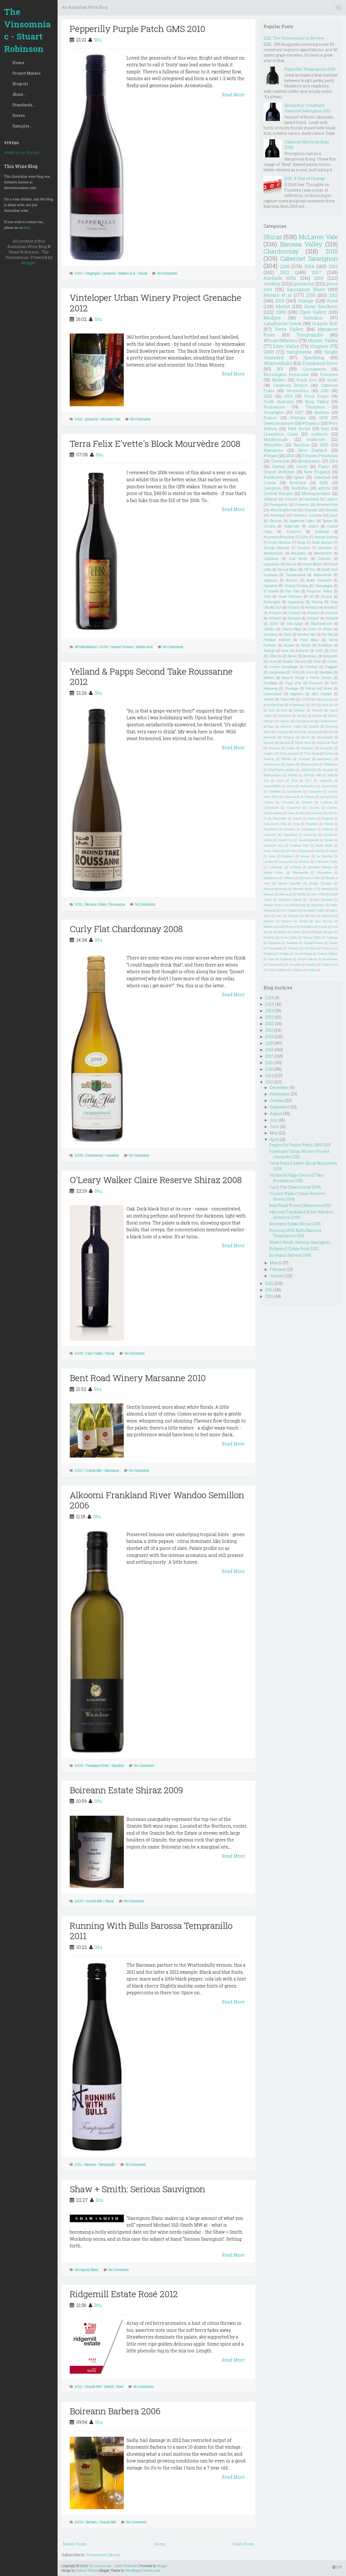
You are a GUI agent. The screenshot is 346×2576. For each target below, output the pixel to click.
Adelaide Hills (280, 278)
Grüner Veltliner (279, 471)
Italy (325, 428)
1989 (319, 775)
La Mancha (325, 856)
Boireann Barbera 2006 (115, 2411)
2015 (331, 251)
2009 (79, 1901)
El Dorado (271, 591)
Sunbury (269, 937)
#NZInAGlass (273, 775)
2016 (285, 266)
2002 (319, 650)
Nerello (301, 894)
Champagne (324, 585)
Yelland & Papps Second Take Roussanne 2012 (151, 676)
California (271, 558)
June (274, 1126)
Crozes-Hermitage (283, 667)
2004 (333, 461)
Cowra (270, 482)
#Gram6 (294, 618)
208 (335, 705)
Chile (317, 661)
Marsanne (112, 1470)
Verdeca (269, 954)
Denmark (312, 499)
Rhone (303, 921)
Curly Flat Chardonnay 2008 (126, 928)
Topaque (332, 937)
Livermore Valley (326, 862)
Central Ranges (278, 493)
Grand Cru (285, 840)
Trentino (303, 548)
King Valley (317, 401)
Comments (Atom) (103, 2554)
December (279, 1087)
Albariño (275, 656)
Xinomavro (330, 959)
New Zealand (312, 450)
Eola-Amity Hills (275, 824)
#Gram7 (313, 618)
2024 (289, 455)
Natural (285, 743)
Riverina (298, 482)
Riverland (278, 515)
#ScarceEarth (325, 699)
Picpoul (326, 596)
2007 (299, 412)
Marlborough (276, 439)
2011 (78, 2164)
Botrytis (292, 580)
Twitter (329, 753)
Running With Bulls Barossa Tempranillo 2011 (151, 1930)
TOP (337, 2567)
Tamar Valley (312, 937)
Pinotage (291, 688)
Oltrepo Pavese (274, 905)
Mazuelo (328, 732)
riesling (272, 283)
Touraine (292, 943)
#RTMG (293, 775)
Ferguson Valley (319, 591)
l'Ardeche (327, 964)
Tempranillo (107, 2164)
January (277, 1275)
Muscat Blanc (287, 569)
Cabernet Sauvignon (309, 258)
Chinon (269, 802)
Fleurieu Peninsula (320, 455)
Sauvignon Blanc (86, 2269)
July (274, 1119)
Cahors (285, 721)
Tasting (317, 602)
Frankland (271, 829)
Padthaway (297, 905)
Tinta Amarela (289, 753)
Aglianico (271, 580)
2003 (334, 650)
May (274, 1132)
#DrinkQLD (308, 770)
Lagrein (332, 499)
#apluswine (323, 575)
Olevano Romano (320, 899)
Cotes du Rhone (320, 629)
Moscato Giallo (310, 878)
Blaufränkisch (321, 623)
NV (280, 369)
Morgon (288, 737)
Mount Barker (312, 564)
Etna (296, 824)
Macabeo (326, 672)
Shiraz (142, 273)
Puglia (291, 748)
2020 (288, 396)
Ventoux (328, 948)
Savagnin (326, 748)
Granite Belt (93, 1470)
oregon (290, 764)
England (327, 818)
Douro (312, 818)
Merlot (109, 2386)
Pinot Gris (307, 379)
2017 (316, 272)
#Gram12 (302, 650)
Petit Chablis (289, 910)
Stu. (98, 40)
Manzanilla (300, 872)
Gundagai (282, 732)
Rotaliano (307, 926)
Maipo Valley (273, 872)
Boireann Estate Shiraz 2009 (126, 1790)
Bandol (302, 716)
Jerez (272, 856)
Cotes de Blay (296, 813)
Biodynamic (309, 461)
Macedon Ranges (320, 867)
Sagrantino (296, 602)
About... (19, 94)
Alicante (317, 710)
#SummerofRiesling (279, 537)
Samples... (22, 125)
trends (311, 970)
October (277, 1100)
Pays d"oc (293, 683)
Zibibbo (286, 759)
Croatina (316, 813)
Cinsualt (288, 802)
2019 (279, 301)
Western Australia (307, 515)
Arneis (313, 526)
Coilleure (326, 802)
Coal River (298, 558)
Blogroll (20, 83)
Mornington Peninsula (286, 374)
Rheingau (307, 748)
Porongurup (278, 504)
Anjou (290, 786)
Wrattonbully (278, 363)
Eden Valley (286, 346)
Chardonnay (94, 1155)
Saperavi (296, 694)
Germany (270, 634)
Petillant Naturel (277, 640)
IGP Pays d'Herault (298, 851)
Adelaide (270, 499)
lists (267, 970)
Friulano (289, 829)
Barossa (90, 2164)
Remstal (327, 916)
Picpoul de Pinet (327, 743)
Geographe (92, 273)
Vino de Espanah (280, 959)
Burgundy (330, 656)
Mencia (291, 564)
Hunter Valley (323, 340)
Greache (313, 726)
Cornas (332, 661)
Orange (306, 301)
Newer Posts (75, 2544)
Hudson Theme (86, 2570)
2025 (325, 705)
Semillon (118, 1765)
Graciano (311, 510)
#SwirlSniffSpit (274, 705)
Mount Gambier (289, 883)
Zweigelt (304, 759)
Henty (298, 732)
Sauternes (280, 932)
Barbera (91, 2522)
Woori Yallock (307, 959)
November (280, 1094)
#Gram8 (332, 618)
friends (311, 964)
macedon (112, 1155)
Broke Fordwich (319, 580)
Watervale (292, 526)
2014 (309, 266)
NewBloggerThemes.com (142, 2570)
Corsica (314, 807)
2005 (324, 482)
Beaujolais (298, 553)
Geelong (327, 829)
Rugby (323, 926)
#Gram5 (275, 618)
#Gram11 (311, 607)
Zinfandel (322, 531)
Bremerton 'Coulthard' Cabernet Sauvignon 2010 (307, 108)
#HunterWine (327, 504)
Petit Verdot (299, 428)
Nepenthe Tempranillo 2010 (309, 69)
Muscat (269, 743)
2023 (324, 444)
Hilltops (298, 417)
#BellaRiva (331, 764)
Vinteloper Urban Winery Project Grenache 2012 (155, 302)
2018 (319, 278)
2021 (325, 390)
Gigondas (270, 835)
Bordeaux (310, 656)
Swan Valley (289, 937)
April (274, 1139)
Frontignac (309, 829)
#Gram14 (275, 612)
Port (279, 916)
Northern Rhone (290, 899)
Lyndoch (295, 867)
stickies (296, 970)
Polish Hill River (319, 688)
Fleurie (328, 824)
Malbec (279, 379)
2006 (79, 1765)
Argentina (284, 716)
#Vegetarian (297, 705)
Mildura (289, 878)
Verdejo (284, 954)
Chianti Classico (294, 661)
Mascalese (324, 872)
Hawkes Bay (306, 634)
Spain (299, 477)
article (324, 488)
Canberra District (290, 385)
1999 (330, 775)
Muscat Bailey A (304, 889)
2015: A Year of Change (304, 178)
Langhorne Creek (283, 323)
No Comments (167, 273)
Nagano (269, 894)
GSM (267, 596)
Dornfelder (280, 818)
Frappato (331, 667)
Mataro (269, 677)
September (280, 1106)
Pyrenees (329, 374)
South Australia (279, 401)
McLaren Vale (110, 419)
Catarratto (315, 791)
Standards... (23, 104)
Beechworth (323, 553)
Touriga (269, 650)
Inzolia (320, 851)
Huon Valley (272, 851)
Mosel (305, 737)
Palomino (317, 905)
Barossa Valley (95, 904)
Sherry (296, 932)
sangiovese (299, 352)
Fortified (311, 667)
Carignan (272, 488)
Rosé (120, 2386)
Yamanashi (276, 964)
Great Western (290, 596)
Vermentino (298, 390)
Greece (329, 840)
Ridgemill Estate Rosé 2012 (124, 2294)
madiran (281, 970)
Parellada (270, 683)
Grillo (295, 672)
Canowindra (329, 786)
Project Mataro (26, 73)
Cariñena (274, 791)
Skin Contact (321, 694)
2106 (304, 537)
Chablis (269, 629)
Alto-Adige (295, 623)
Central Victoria (122, 647)
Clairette (306, 802)
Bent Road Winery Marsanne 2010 (138, 1377)
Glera (287, 634)
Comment (294, 807)
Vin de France (303, 954)
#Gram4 (331, 612)
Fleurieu (275, 520)
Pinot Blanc (309, 640)
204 (266, 780)
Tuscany (294, 948)
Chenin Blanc (292, 629)
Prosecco (302, 504)
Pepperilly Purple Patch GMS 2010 (137, 28)
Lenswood (286, 862)
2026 (269, 997)
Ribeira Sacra (272, 926)
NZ (312, 596)
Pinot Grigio (316, 396)
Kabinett (288, 856)
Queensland (273, 694)
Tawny (306, 645)
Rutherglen (272, 602)
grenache (109, 273)
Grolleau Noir (299, 845)
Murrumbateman (275, 889)
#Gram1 (293, 607)
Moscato (331, 510)
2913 (308, 780)
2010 (78, 273)
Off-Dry (309, 569)
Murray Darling (326, 537)
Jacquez (312, 732)
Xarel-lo (269, 759)
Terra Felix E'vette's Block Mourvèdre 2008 (155, 443)
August (276, 1113)
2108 (294, 780)
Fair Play (293, 591)
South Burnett (322, 542)
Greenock (280, 461)
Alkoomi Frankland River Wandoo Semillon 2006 (157, 1500)
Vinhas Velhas (327, 954)
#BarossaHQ (309, 764)
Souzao (288, 645)
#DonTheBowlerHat (281, 770)
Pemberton (274, 477)
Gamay (278, 466)
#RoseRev (273, 444)
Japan (334, 851)
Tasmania (315, 406)
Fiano (323, 466)
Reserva (269, 921)
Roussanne (117, 904)
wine (285, 650)
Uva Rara (310, 948)
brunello (295, 964)
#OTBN (306, 699)
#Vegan (271, 455)
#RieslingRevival (283, 510)
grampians (324, 759)
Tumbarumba (295, 575)
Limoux (304, 862)
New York (318, 894)
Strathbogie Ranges (320, 932)
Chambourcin (304, 721)
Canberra (271, 585)
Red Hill (310, 916)
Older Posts (243, 2544)
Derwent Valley (291, 726)
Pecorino (315, 683)
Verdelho (299, 488)
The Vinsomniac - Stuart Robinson (27, 30)
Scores (18, 115)
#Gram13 (331, 607)
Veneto (269, 699)
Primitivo (294, 531)
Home (18, 62)
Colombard (271, 807)
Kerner (305, 856)
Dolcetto (324, 558)
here (27, 228)
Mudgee (272, 318)
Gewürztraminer (279, 423)
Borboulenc (307, 786)
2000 (274, 623)
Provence (274, 748)
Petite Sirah (303, 743)
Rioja (301, 542)
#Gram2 (294, 612)
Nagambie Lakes (302, 520)
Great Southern (321, 306)
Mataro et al (127, 273)
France (270, 417)
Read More (233, 94)
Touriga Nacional (277, 548)
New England (317, 471)
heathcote (316, 439)
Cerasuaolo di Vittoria (299, 797)
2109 (284, 710)
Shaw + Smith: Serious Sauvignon (137, 2189)
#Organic (311, 423)
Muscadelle (324, 737)
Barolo (292, 656)
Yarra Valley (289, 329)
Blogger (28, 262)
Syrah (332, 379)
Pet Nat (327, 634)
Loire (309, 672)
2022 (268, 396)
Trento (333, 943)
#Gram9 (327, 770)
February (278, 1269)
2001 (314, 705)
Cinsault (291, 499)
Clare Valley (94, 1353)
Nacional (328, 889)
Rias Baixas (324, 921)
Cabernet (322, 477)
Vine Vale (287, 699)
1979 (307, 775)
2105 (271, 710)
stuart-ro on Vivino (21, 152)
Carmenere (294, 791)
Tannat (327, 520)
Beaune (317, 716)
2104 (280, 780)
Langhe (269, 862)
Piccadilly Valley (313, 910)
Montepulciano (316, 493)
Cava (272, 661)
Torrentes (274, 943)
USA (278, 607)
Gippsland (290, 835)
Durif (334, 515)
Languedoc (272, 564)
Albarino (299, 710)
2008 (104, 647)
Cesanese (327, 797)
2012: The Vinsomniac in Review (294, 38)
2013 (333, 266)
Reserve (286, 921)
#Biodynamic (273, 553)
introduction (272, 764)
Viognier (319, 346)
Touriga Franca (313, 943)
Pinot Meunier (280, 542)
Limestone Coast (281, 434)
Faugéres (312, 824)
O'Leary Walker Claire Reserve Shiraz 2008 (156, 1179)
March (276, 1262)
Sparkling (313, 357)
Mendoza (270, 737)
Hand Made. (324, 845)
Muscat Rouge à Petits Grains (307, 677)
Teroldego (325, 645)
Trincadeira (275, 948)
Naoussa (285, 894)
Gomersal (310, 835)
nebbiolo (319, 434)
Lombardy (275, 867)
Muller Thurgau (320, 883)
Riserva (291, 926)
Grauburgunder (308, 840)
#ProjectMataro (86, 647)
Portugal (293, 916)
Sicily (301, 466)
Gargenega (277, 672)
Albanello (326, 780)
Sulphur (269, 753)
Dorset (297, 818)
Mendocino (271, 878)
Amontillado (272, 786)
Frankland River (97, 1765)
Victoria (269, 526)
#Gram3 (313, 612)
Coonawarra (314, 369)
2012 (78, 419)
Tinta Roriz (311, 753)
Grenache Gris (274, 845)
